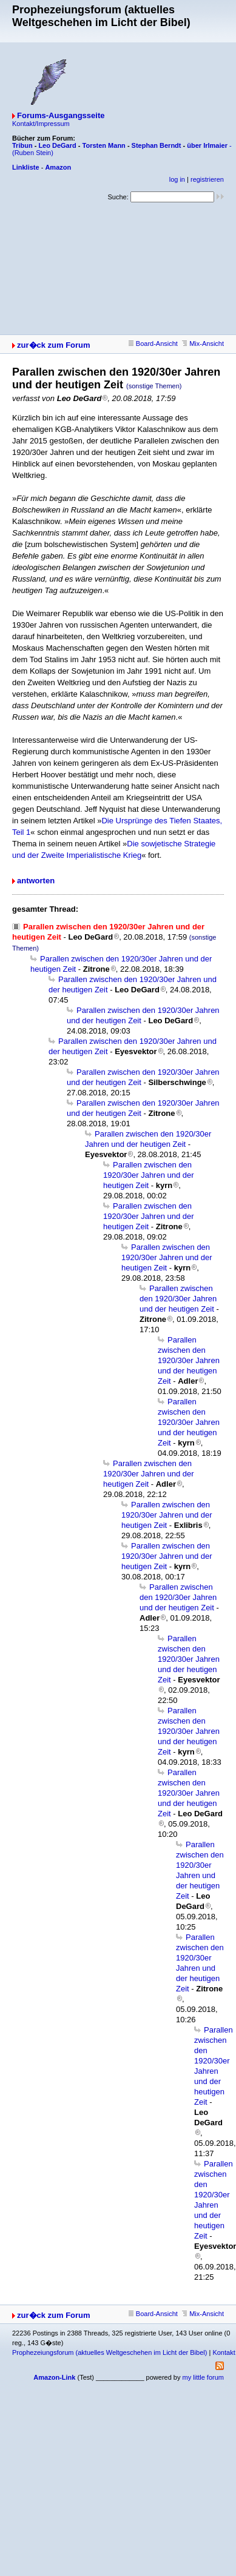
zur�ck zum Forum (53, 345)
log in (177, 179)
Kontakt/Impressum (41, 123)
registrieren (207, 179)
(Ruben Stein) (32, 152)
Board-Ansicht (153, 343)
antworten (36, 880)
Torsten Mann (104, 145)
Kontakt (223, 2352)
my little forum (203, 2377)
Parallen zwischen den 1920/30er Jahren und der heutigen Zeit (148, 1175)
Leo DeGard (57, 145)
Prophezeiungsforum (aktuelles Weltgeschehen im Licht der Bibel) (109, 2352)
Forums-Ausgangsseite (60, 115)
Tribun (22, 145)
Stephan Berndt (156, 145)
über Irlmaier (207, 145)
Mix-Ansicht (203, 343)
